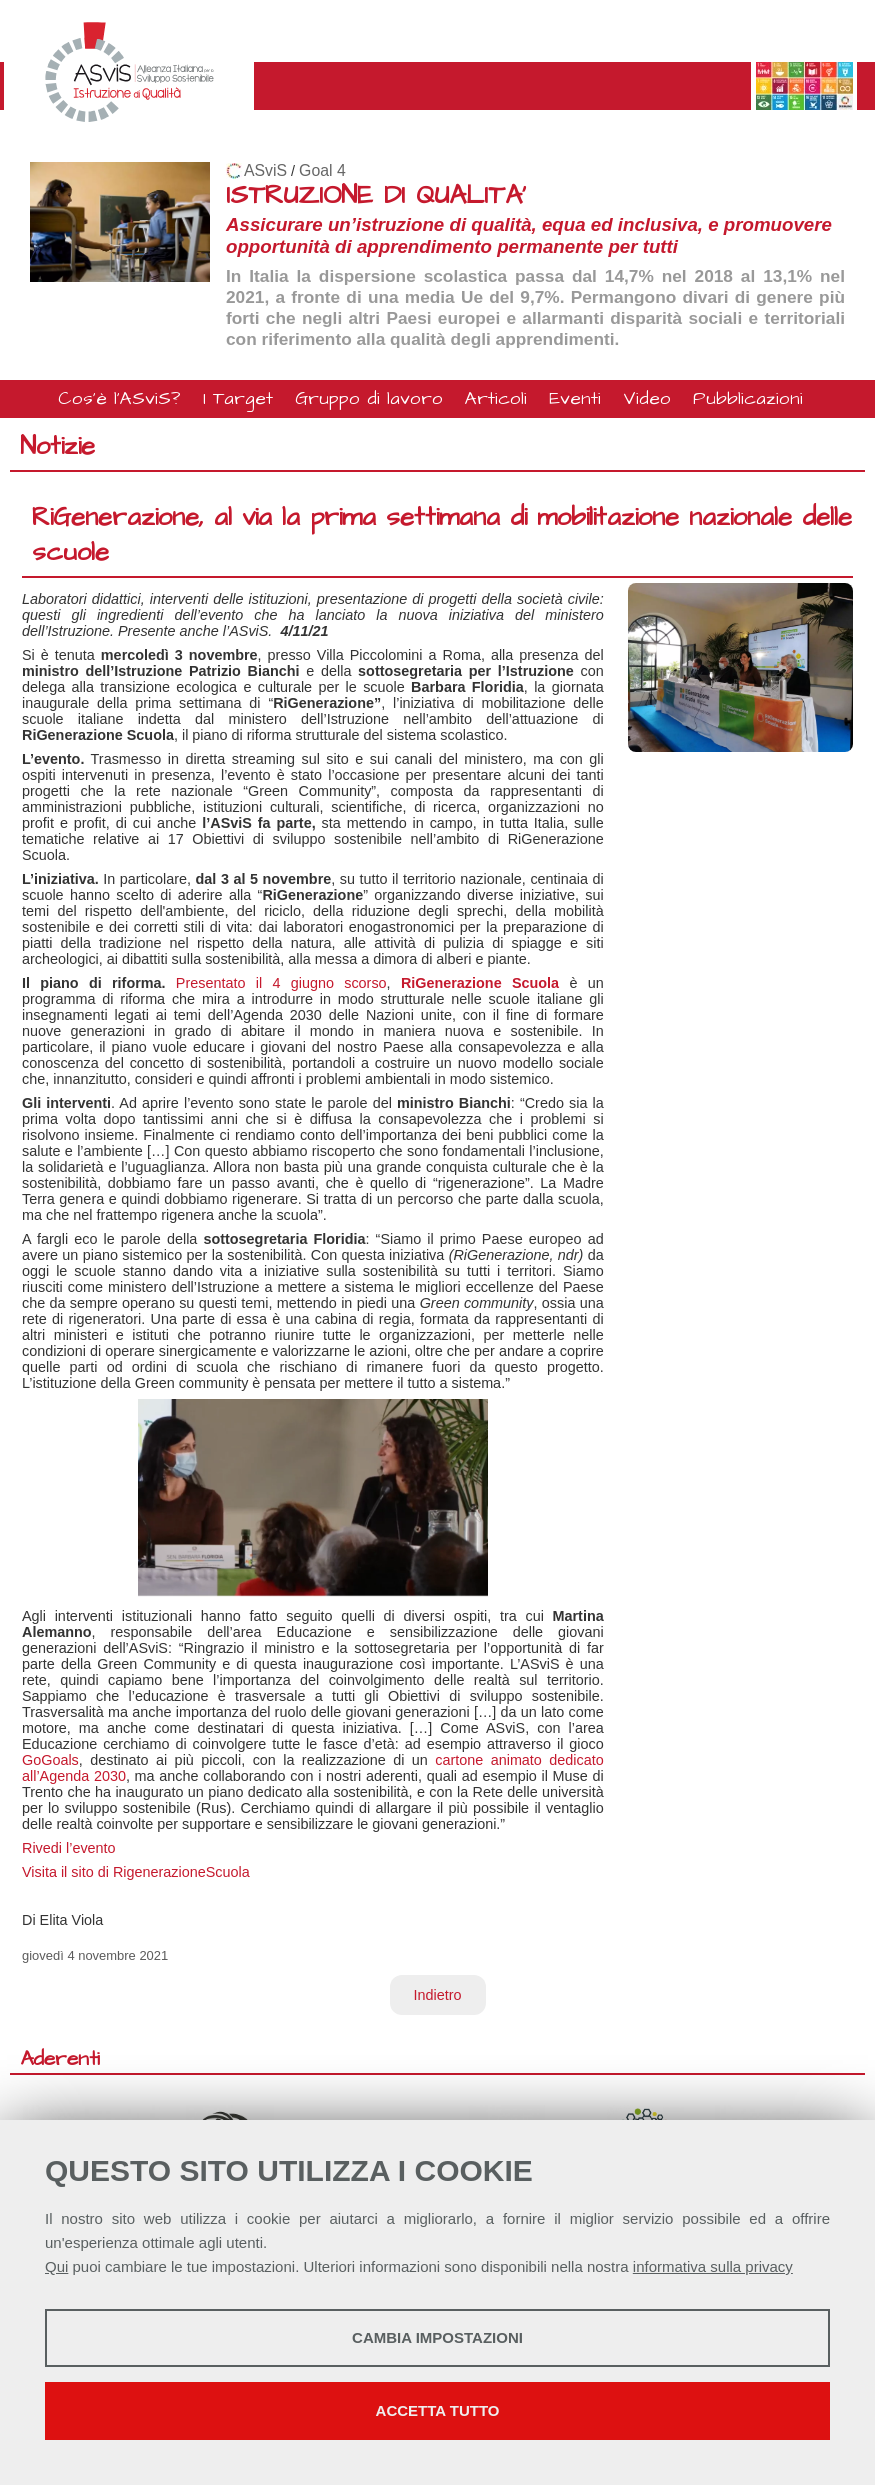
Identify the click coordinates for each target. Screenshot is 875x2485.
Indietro (438, 1995)
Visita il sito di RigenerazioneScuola (136, 1872)
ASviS (265, 170)
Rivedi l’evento (69, 1848)
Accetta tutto (438, 2410)
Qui (56, 2266)
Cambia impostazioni (437, 2337)
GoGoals (50, 1760)
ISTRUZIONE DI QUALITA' (376, 195)
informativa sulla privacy (713, 2266)
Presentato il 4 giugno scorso (276, 983)
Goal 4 (322, 170)
